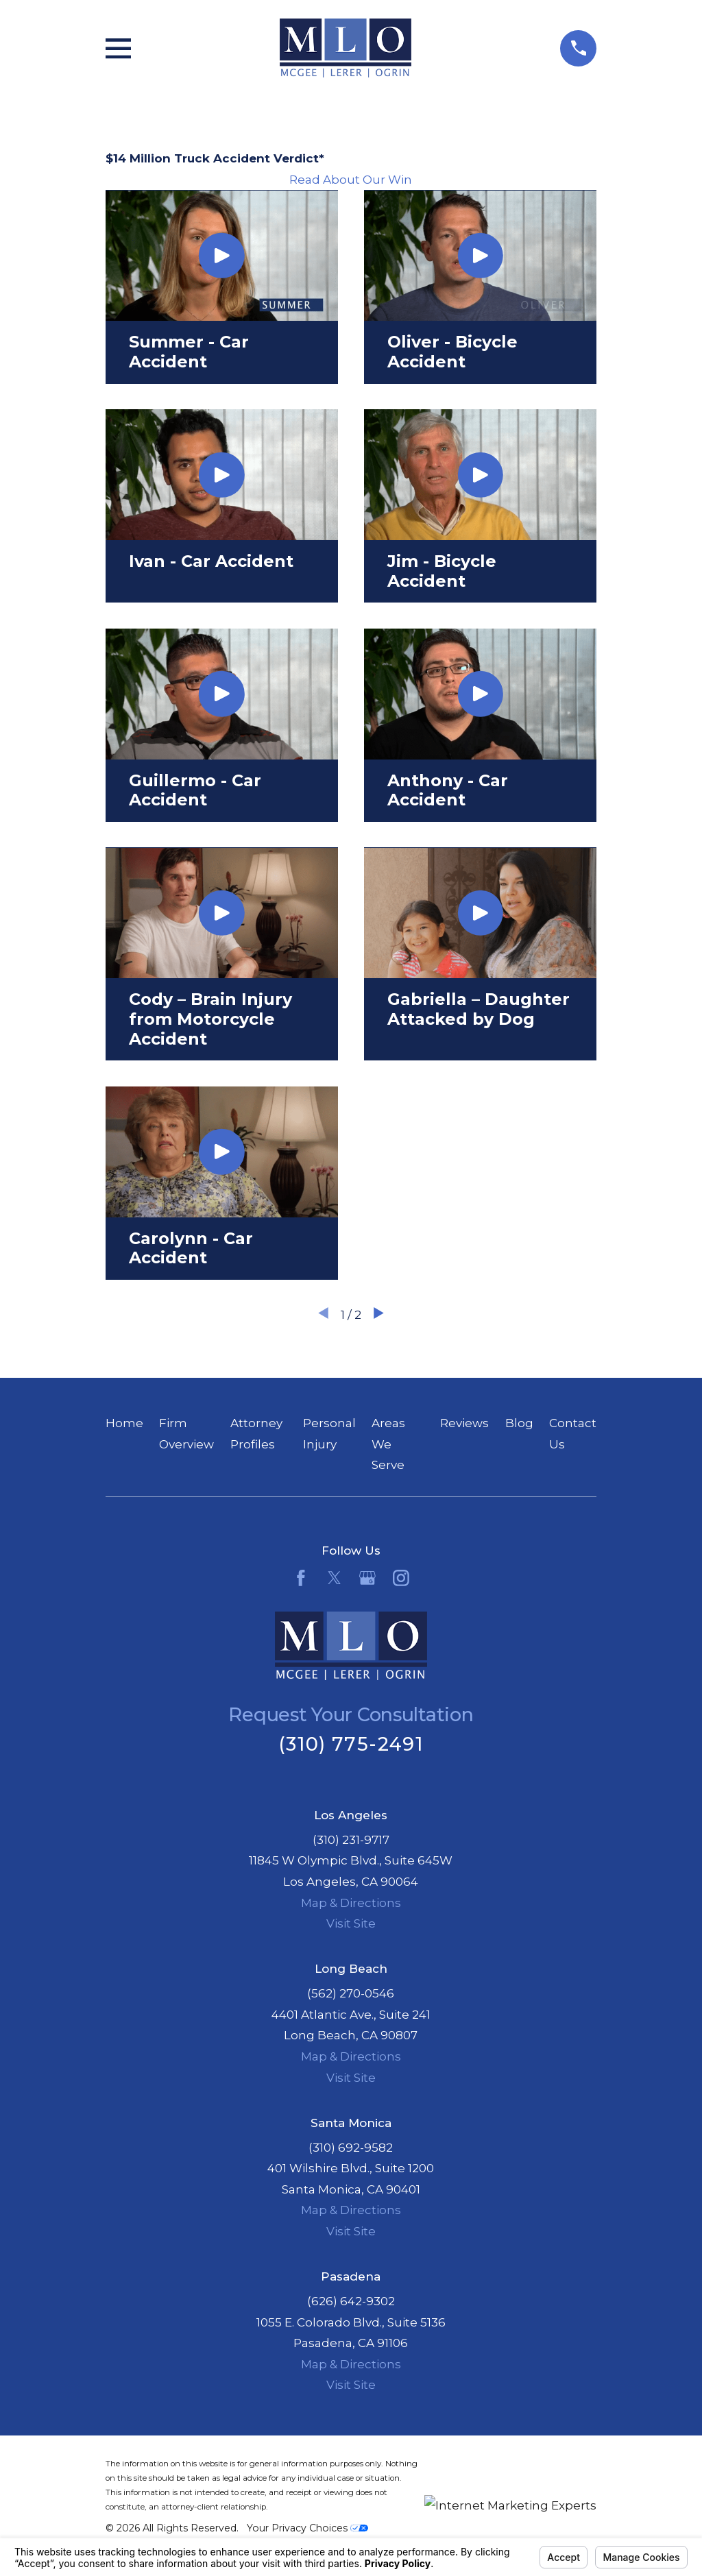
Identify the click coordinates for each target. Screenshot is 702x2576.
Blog (519, 1423)
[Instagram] (401, 1578)
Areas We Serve (388, 1444)
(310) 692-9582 (350, 2147)
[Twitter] (334, 1578)
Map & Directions (351, 1903)
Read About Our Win (350, 179)
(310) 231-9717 (351, 1840)
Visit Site (351, 1923)
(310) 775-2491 (351, 1744)
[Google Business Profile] (367, 1578)
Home (124, 1423)
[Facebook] (301, 1578)
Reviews (464, 1423)
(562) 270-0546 (350, 1993)
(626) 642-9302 (351, 2301)
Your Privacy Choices (307, 2528)
